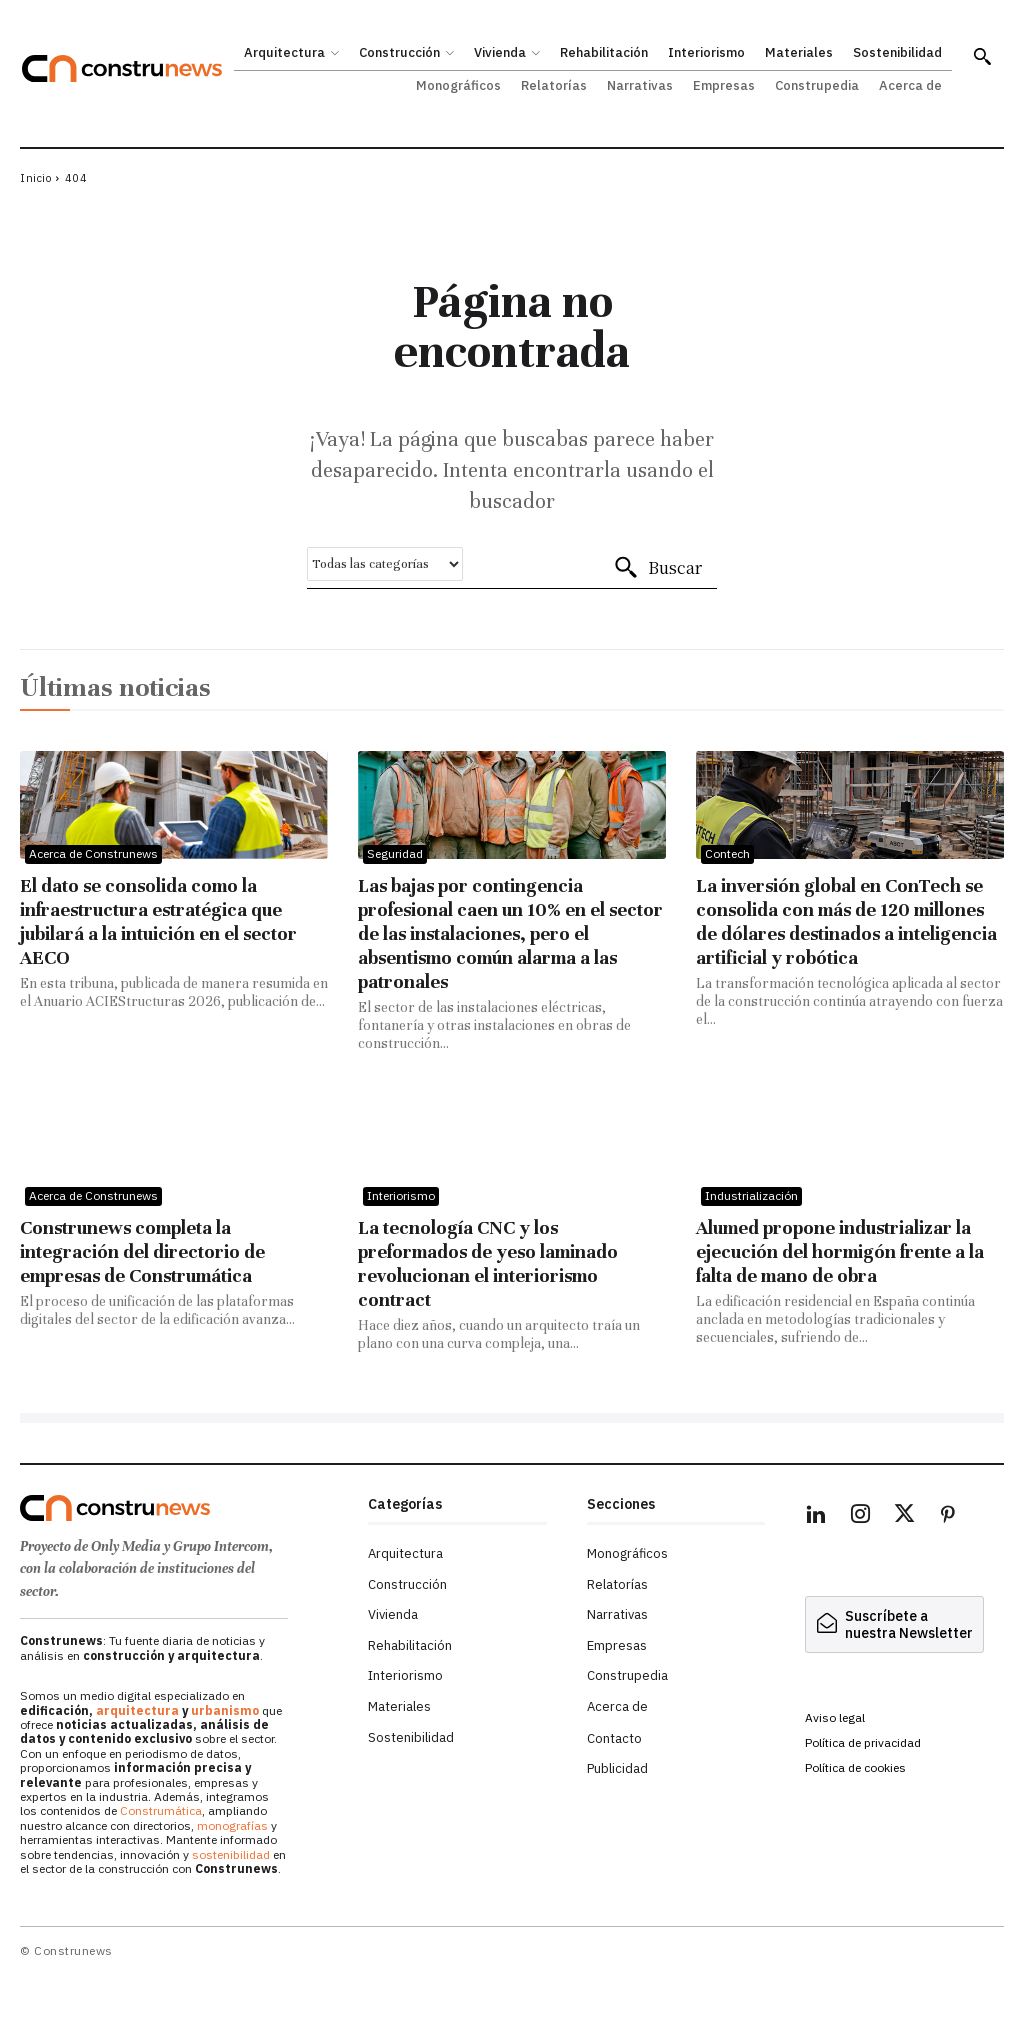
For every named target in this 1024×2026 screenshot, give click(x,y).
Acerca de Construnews (93, 853)
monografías (232, 1825)
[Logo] (184, 1508)
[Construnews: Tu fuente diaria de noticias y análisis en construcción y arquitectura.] (122, 68)
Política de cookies (855, 1767)
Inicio (35, 178)
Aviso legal (835, 1717)
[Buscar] (657, 568)
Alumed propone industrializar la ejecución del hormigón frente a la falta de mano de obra (840, 1251)
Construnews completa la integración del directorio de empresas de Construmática (142, 1251)
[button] (982, 56)
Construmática (161, 1810)
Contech (727, 853)
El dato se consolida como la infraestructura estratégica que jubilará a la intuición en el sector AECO (158, 921)
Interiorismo (401, 1195)
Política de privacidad (863, 1742)
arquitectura (137, 1710)
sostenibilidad (231, 1854)
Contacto (614, 1738)
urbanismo (225, 1710)
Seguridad (395, 853)
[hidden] (894, 1625)
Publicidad (617, 1768)
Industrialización (751, 1195)
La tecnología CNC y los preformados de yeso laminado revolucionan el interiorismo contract (488, 1263)
